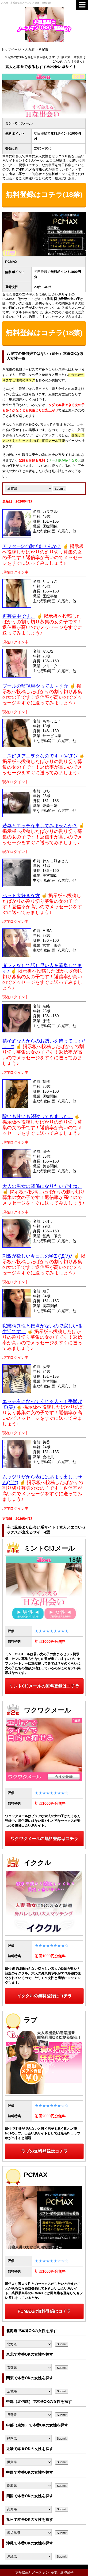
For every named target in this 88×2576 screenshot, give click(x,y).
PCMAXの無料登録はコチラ (44, 2311)
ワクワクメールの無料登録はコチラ (44, 1838)
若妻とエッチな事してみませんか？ (39, 825)
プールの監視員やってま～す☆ (35, 686)
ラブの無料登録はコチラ (44, 2151)
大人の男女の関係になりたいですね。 (42, 1186)
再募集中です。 (18, 616)
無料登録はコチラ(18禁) (44, 194)
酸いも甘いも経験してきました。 (37, 1116)
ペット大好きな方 (21, 895)
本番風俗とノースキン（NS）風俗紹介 (44, 2572)
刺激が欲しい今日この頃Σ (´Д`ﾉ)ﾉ (37, 1256)
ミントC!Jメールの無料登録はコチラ (44, 1686)
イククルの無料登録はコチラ (44, 1996)
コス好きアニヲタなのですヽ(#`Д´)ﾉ (40, 755)
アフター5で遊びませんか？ (31, 546)
